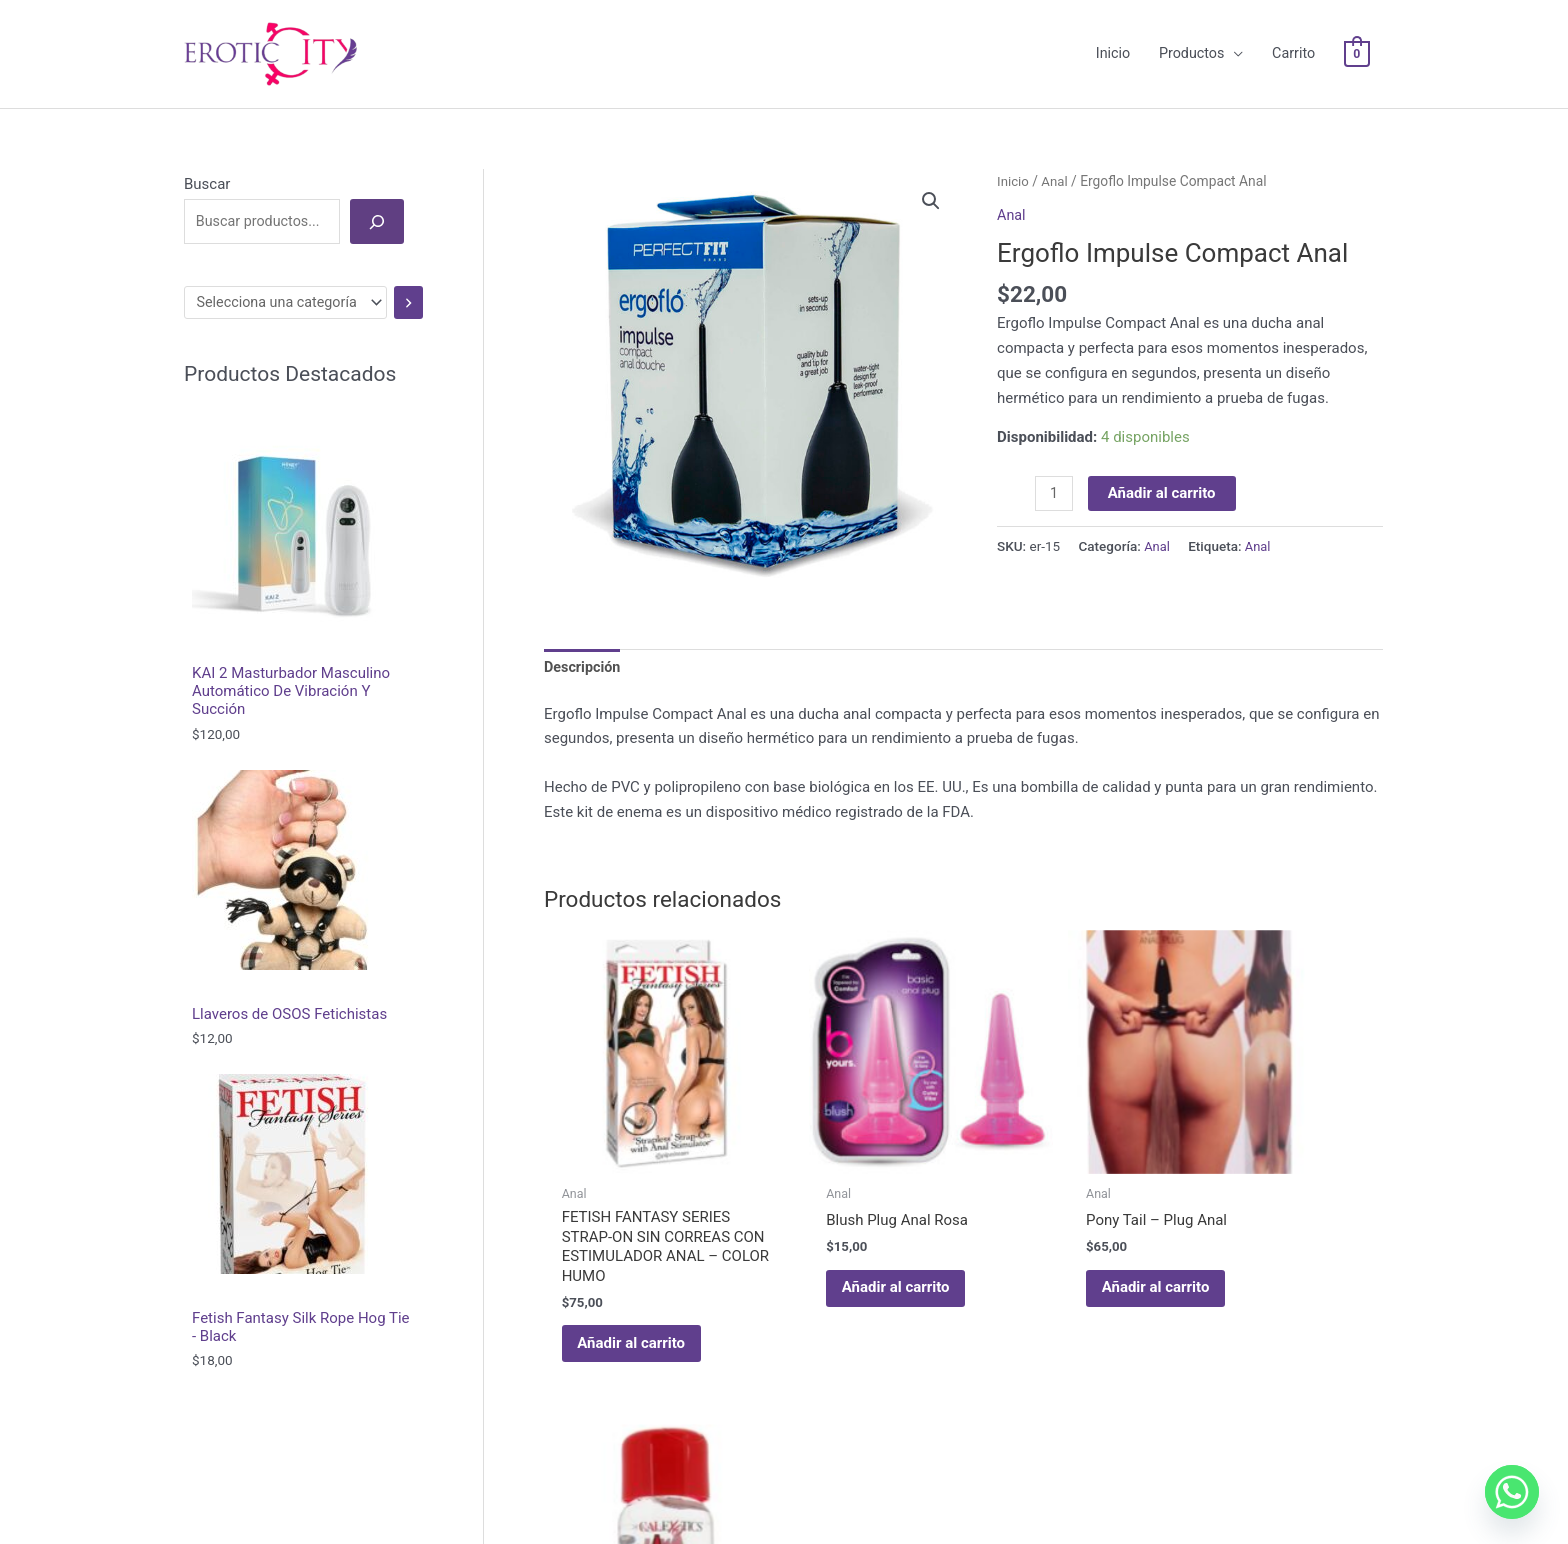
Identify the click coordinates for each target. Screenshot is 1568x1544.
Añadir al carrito (1164, 468)
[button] (931, 177)
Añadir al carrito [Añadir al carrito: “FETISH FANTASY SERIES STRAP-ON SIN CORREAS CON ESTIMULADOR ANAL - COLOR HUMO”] (636, 1292)
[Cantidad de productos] (1054, 469)
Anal (1056, 156)
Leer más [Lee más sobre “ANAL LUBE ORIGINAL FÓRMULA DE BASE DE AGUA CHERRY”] (1257, 1253)
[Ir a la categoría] (414, 278)
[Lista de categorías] (290, 278)
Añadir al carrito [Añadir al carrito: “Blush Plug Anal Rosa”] (851, 1217)
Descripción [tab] (584, 643)
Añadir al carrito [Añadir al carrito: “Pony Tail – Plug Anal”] (1066, 1217)
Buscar (207, 159)
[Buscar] (377, 196)
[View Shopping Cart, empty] (1355, 42)
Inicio (1013, 156)
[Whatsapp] (1512, 1492)
